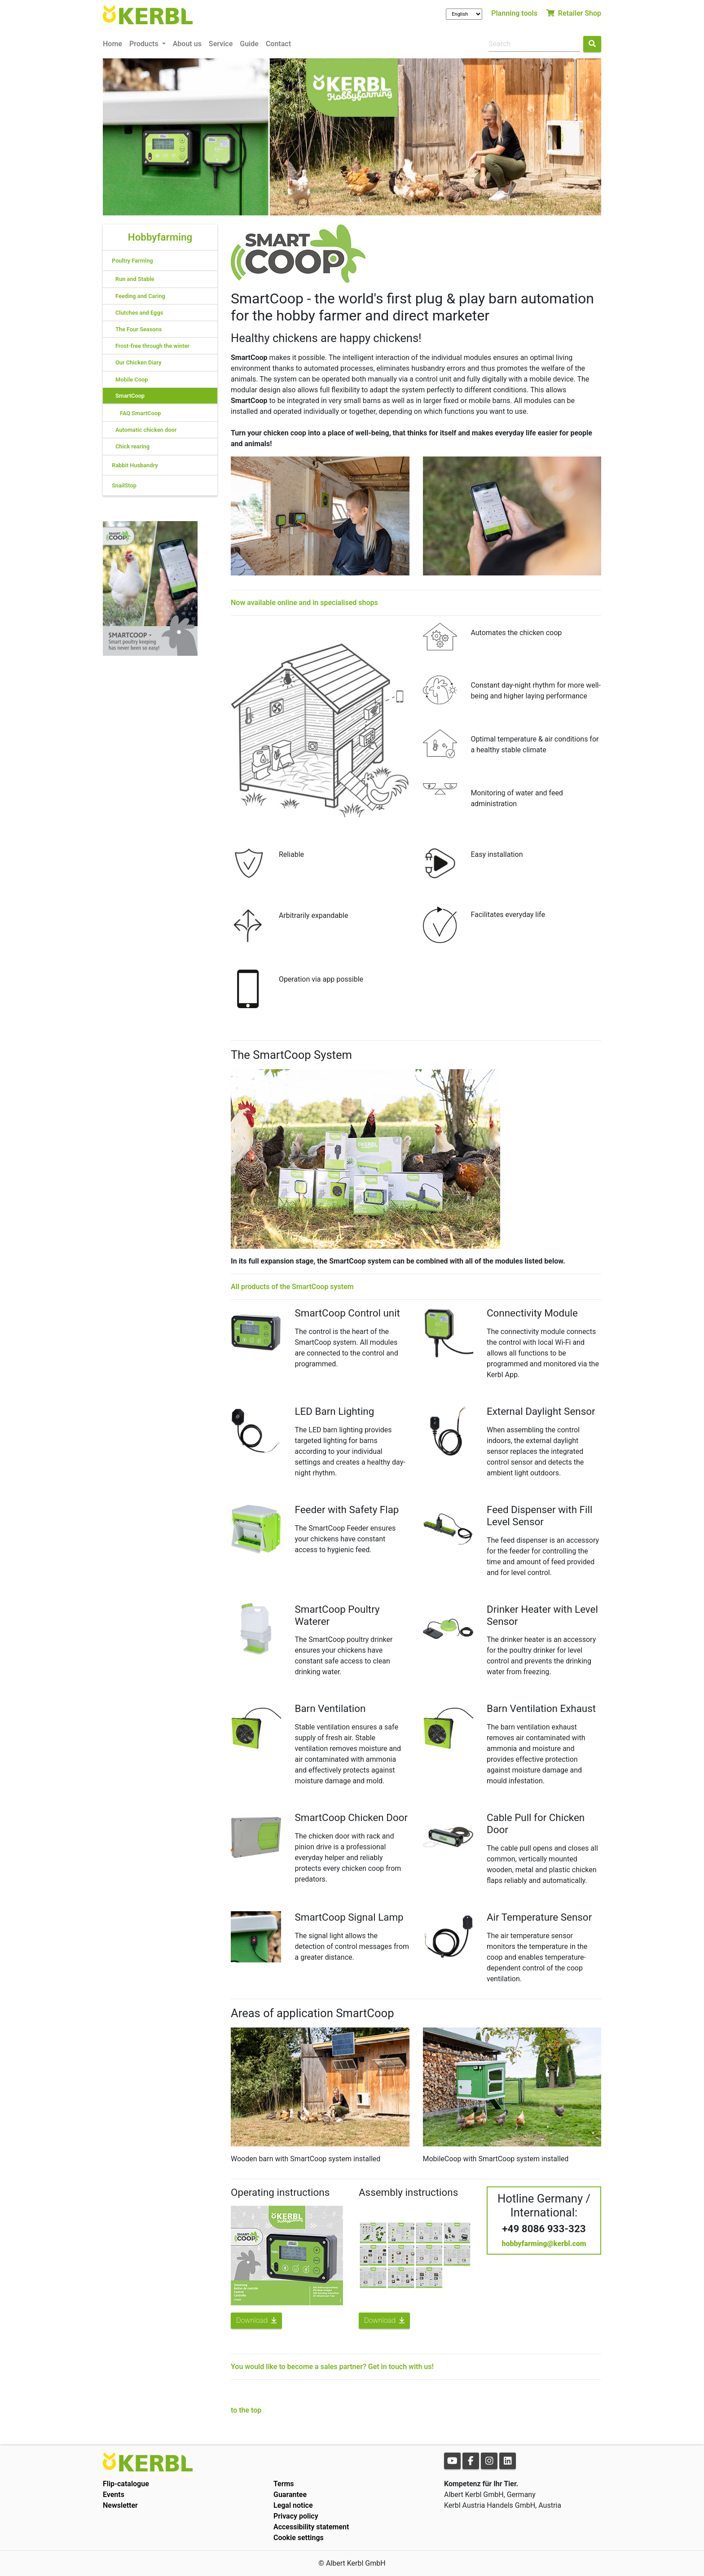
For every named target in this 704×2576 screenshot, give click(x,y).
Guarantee (290, 2494)
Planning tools (514, 13)
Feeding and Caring (140, 296)
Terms (283, 2483)
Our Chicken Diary (138, 362)
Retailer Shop (573, 13)
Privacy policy (295, 2516)
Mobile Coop (131, 379)
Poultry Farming (132, 260)
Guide (249, 43)
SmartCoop (130, 395)
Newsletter (120, 2505)
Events (113, 2494)
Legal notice (293, 2505)
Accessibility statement (311, 2527)
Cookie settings (298, 2537)
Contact (278, 43)
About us (187, 43)
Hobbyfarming (160, 237)
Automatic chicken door (145, 429)
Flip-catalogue (126, 2483)
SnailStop (124, 485)
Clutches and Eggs (139, 312)
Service (221, 43)
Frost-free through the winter (152, 345)
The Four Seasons (138, 329)
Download (256, 2320)
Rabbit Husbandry (135, 465)
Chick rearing (132, 446)
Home (112, 43)
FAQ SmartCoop (140, 413)
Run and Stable (134, 279)
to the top (246, 2410)
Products (144, 43)
